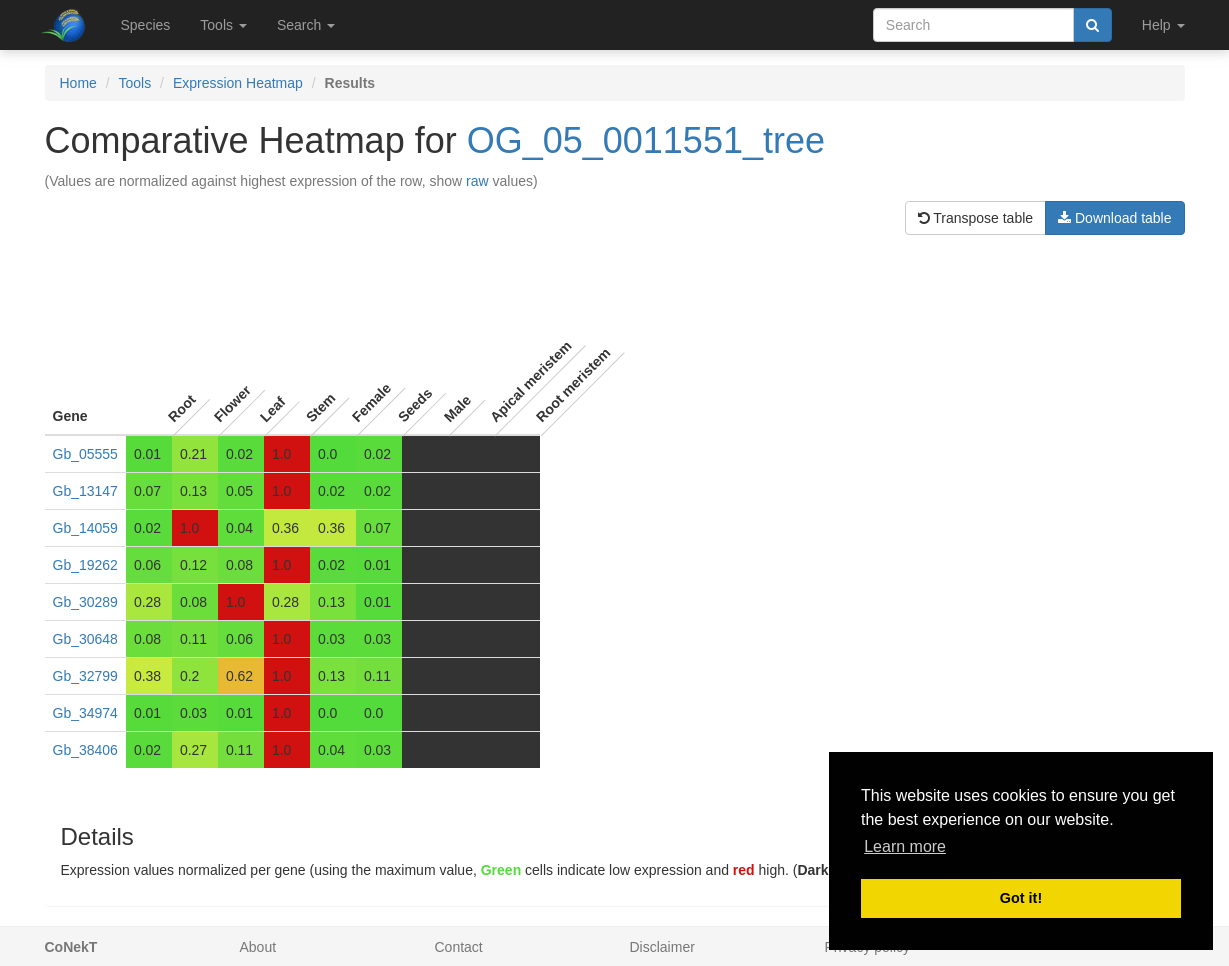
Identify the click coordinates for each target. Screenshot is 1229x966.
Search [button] (306, 25)
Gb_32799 (85, 676)
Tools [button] (223, 25)
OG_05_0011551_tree (646, 140)
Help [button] (1163, 25)
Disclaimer (662, 947)
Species (146, 25)
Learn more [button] (905, 846)
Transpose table (976, 218)
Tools (135, 83)
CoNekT (71, 947)
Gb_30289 (85, 602)
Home (78, 83)
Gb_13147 (85, 491)
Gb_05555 (85, 454)
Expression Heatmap (238, 83)
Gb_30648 (85, 639)
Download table (1114, 218)
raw (477, 181)
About (258, 947)
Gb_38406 (85, 750)
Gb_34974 (85, 713)
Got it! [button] (1021, 898)
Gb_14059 (85, 528)
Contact (459, 947)
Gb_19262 (85, 565)
